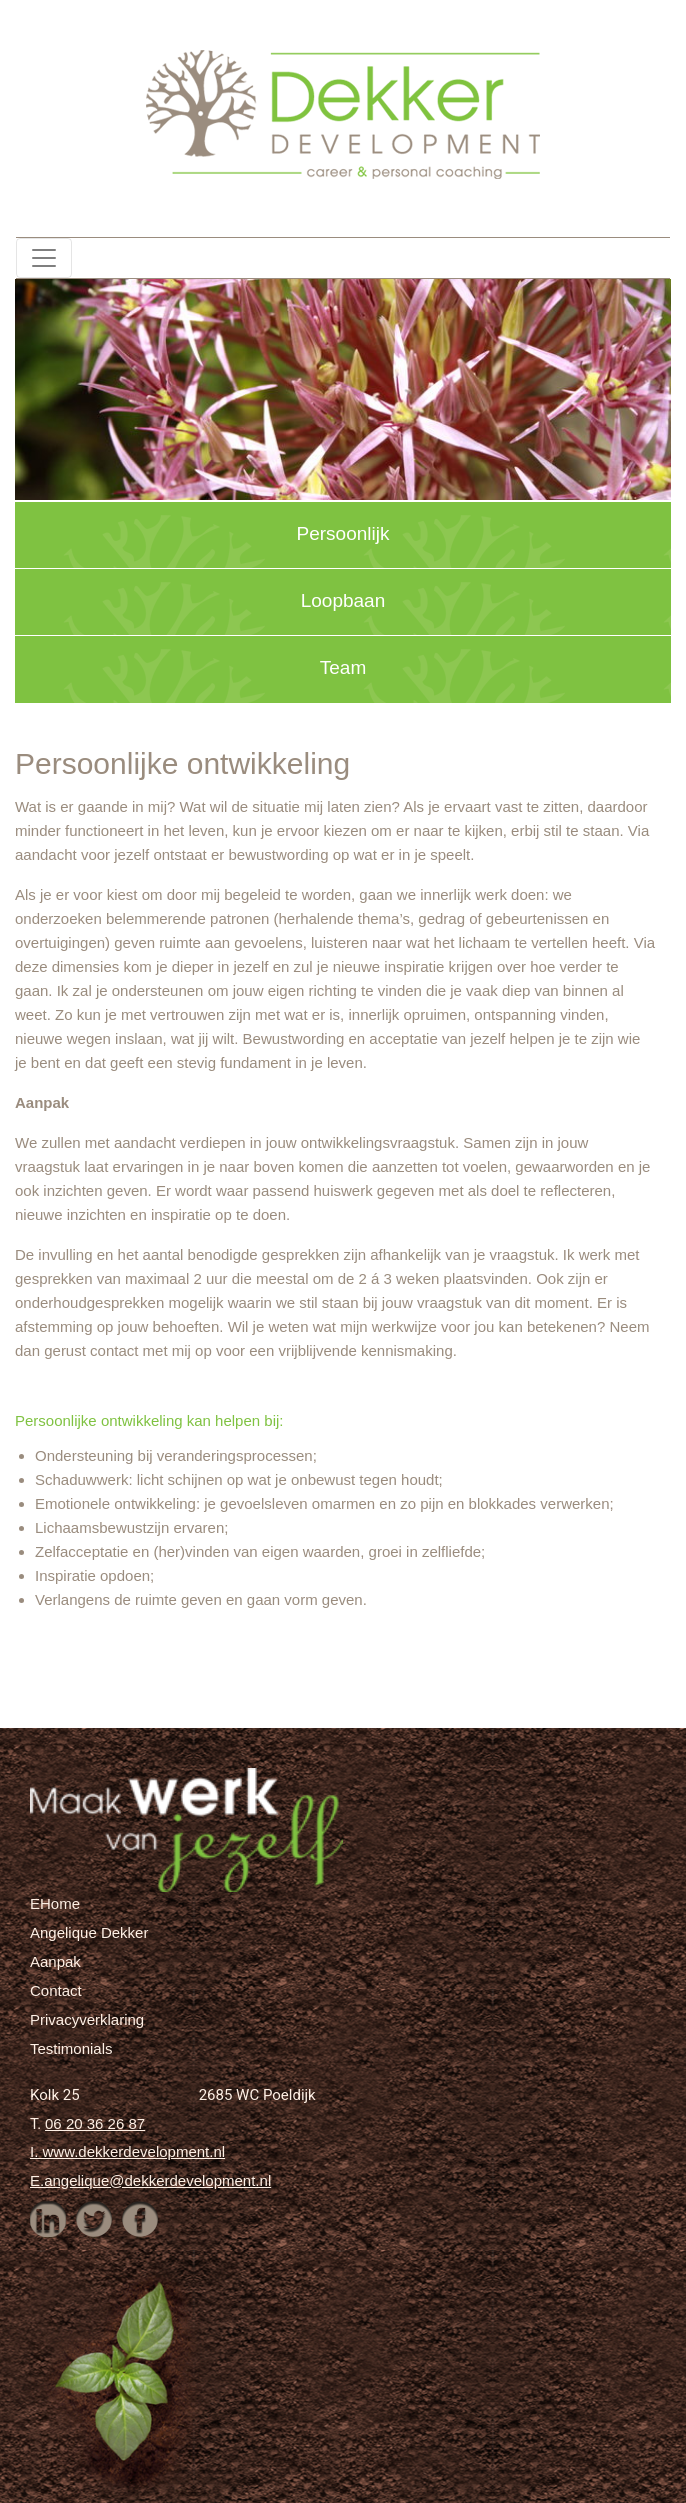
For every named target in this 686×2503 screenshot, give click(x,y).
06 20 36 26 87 (95, 2123)
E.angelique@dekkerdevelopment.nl (150, 2180)
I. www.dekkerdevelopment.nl (127, 2151)
